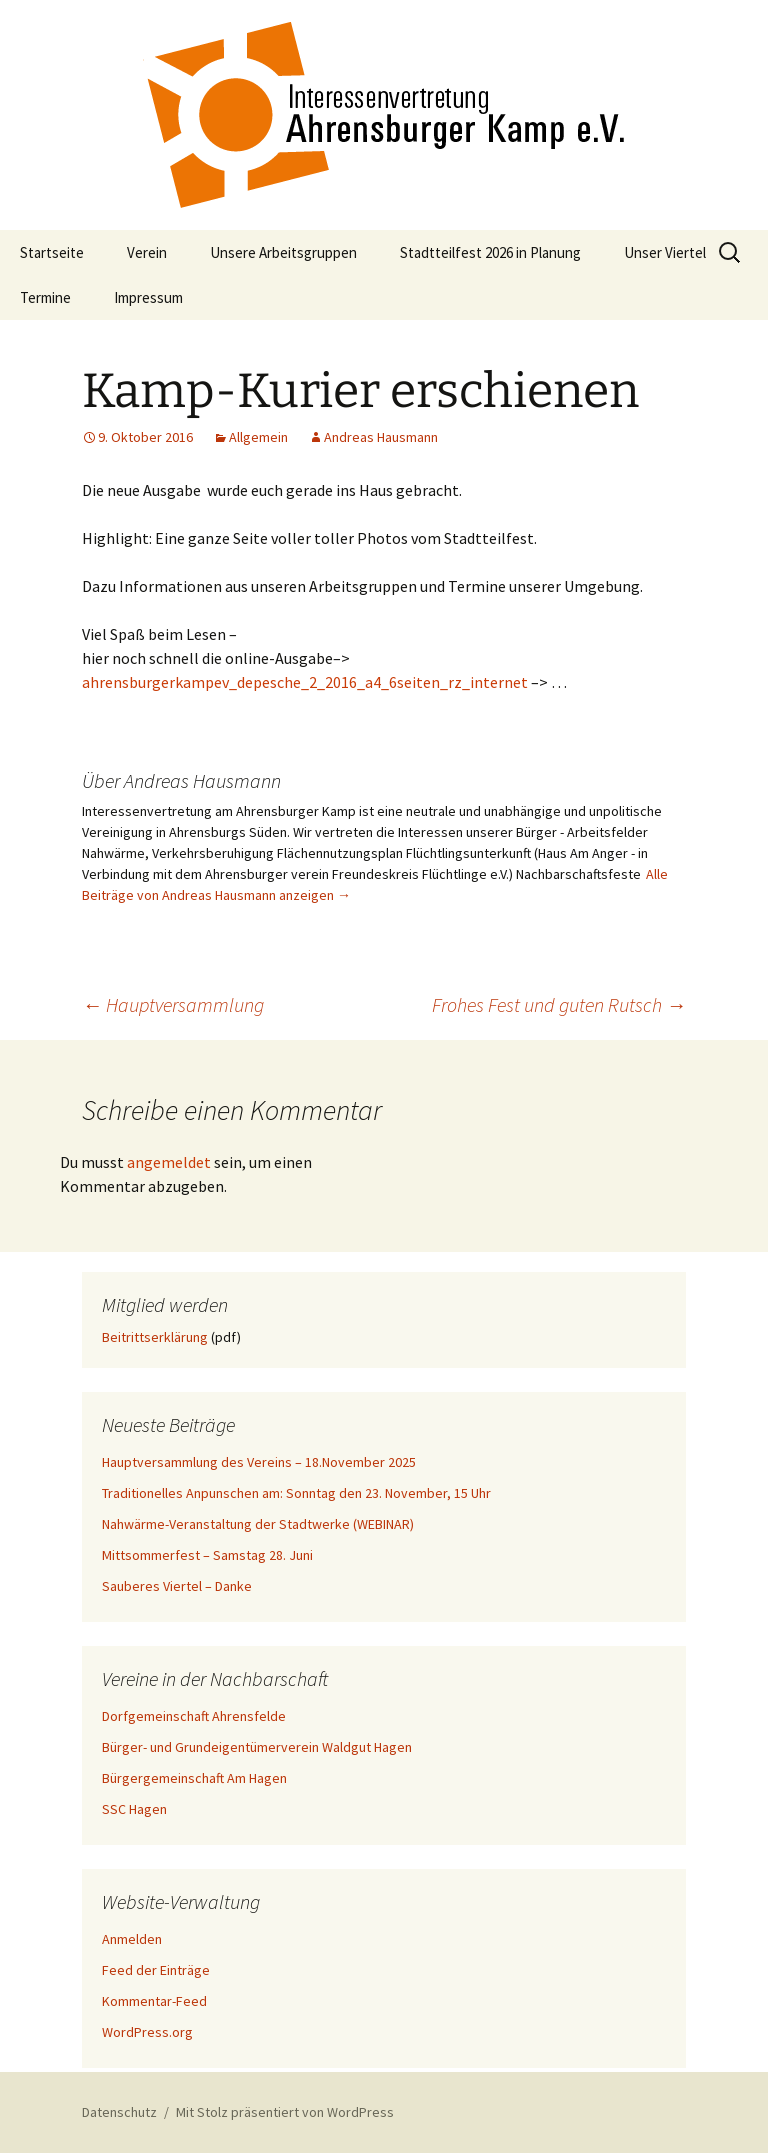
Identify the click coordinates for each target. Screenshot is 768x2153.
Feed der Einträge (156, 1970)
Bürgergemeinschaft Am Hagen (194, 1778)
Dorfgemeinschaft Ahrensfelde (194, 1716)
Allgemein (258, 437)
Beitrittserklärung (155, 1337)
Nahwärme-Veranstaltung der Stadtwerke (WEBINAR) (258, 1524)
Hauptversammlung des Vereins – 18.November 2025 (259, 1462)
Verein (147, 252)
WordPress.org (147, 2032)
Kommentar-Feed (154, 2001)
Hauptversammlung (173, 1004)
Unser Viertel (665, 252)
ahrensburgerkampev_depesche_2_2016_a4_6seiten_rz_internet (305, 682)
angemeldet (169, 1162)
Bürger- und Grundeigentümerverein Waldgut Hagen (257, 1747)
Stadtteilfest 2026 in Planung (490, 252)
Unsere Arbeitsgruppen (283, 252)
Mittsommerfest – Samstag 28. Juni (207, 1555)
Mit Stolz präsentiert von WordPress (285, 2112)
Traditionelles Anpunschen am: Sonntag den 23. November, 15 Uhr (296, 1493)
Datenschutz (119, 2112)
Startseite (52, 252)
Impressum (148, 297)
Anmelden (132, 1939)
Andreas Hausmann (381, 437)
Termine (45, 297)
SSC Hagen (134, 1809)
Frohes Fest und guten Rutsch (559, 1004)
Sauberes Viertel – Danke (177, 1586)
